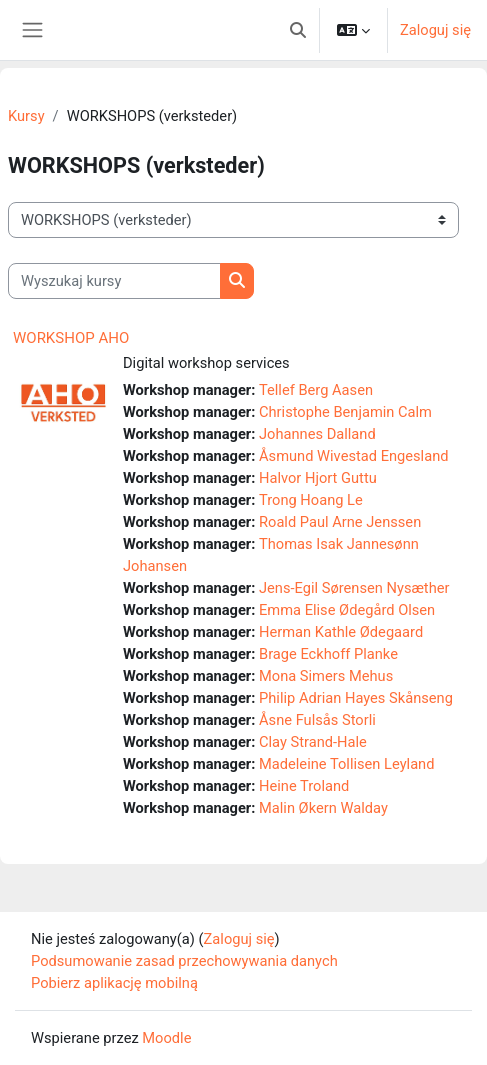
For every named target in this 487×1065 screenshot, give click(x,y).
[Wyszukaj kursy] (114, 281)
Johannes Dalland (317, 434)
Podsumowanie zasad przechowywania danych (184, 961)
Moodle (166, 1038)
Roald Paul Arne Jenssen (340, 522)
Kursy (26, 116)
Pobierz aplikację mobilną (114, 983)
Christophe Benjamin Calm (345, 412)
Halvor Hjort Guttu (318, 478)
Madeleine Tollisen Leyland (346, 764)
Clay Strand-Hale (313, 742)
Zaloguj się (435, 30)
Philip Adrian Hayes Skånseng (356, 698)
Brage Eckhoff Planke (328, 654)
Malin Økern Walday (323, 808)
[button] (298, 30)
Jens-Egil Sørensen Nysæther (354, 588)
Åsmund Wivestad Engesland (354, 456)
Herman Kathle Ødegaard (341, 632)
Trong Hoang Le (311, 500)
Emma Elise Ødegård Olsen (347, 610)
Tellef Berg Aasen (316, 390)
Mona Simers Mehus (326, 676)
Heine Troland (304, 786)
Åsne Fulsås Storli (317, 720)
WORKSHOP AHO (71, 338)
